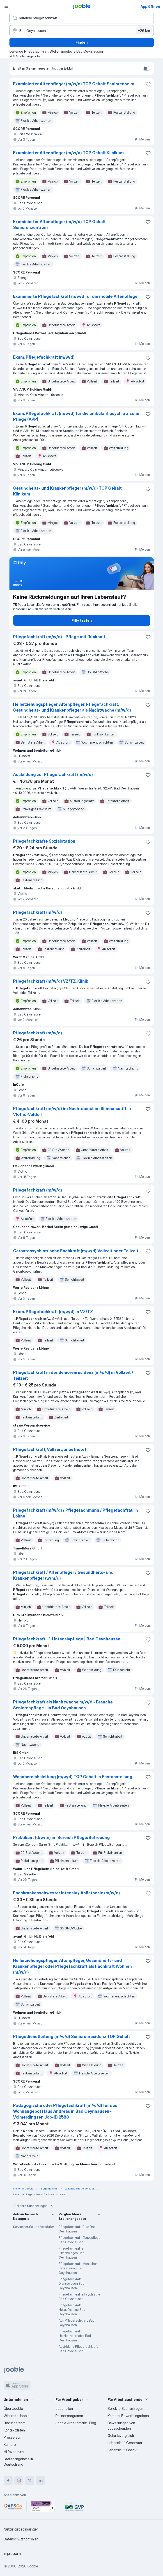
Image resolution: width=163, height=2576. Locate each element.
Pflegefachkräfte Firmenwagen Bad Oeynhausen (71, 2252)
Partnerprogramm (69, 2415)
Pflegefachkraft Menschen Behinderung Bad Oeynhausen (78, 2268)
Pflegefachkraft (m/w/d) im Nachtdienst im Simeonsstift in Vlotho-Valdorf (72, 1111)
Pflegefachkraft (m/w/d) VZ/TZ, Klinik (50, 981)
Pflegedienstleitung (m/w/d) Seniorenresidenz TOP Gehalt (71, 2036)
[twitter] (29, 2480)
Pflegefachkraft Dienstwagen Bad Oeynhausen (71, 2283)
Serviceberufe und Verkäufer (33, 2227)
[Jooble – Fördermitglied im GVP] (74, 2506)
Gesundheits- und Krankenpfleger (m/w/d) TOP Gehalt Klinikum (67, 491)
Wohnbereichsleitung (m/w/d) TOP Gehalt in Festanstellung (72, 1776)
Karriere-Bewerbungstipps (128, 2415)
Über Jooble (13, 2408)
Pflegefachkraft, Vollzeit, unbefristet (49, 1449)
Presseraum (13, 2437)
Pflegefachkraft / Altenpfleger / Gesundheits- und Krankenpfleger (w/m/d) (63, 1575)
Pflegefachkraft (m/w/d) (37, 912)
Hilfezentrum (14, 2451)
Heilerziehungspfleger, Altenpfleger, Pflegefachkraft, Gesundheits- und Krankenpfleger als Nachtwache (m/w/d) (72, 707)
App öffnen (150, 6)
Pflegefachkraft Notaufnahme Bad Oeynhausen (72, 2309)
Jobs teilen (64, 2408)
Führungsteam (14, 2423)
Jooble (32, 2566)
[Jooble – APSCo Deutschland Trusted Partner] (13, 2506)
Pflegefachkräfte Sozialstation (44, 841)
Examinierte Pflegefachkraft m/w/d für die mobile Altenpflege (75, 296)
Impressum (12, 2553)
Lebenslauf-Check (122, 2450)
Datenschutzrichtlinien (21, 2539)
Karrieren (11, 2444)
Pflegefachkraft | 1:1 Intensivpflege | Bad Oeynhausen (66, 1639)
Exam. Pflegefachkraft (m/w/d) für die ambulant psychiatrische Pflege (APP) (76, 416)
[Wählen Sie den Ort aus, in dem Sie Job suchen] (81, 30)
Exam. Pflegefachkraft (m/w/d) (44, 357)
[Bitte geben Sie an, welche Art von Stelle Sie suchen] (81, 18)
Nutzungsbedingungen (21, 2529)
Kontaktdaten (14, 2430)
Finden (82, 42)
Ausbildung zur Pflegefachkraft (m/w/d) (53, 774)
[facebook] (8, 2480)
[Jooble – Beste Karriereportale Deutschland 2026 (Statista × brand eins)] (43, 2506)
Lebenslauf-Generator (125, 2442)
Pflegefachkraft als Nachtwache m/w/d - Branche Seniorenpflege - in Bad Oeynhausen (63, 1705)
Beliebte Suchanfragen (34, 2206)
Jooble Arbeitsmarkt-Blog (75, 2423)
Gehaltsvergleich (121, 2435)
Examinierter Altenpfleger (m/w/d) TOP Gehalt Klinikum (68, 152)
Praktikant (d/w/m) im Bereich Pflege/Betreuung (61, 1837)
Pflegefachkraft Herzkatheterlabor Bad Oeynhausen (75, 2335)
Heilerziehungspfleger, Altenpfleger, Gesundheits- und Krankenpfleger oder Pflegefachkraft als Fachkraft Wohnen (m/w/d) (72, 1966)
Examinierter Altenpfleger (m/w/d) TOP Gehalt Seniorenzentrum (59, 224)
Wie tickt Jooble (17, 2415)
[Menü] (6, 6)
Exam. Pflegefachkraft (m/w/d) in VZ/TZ (53, 1311)
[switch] (146, 68)
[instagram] (18, 2480)
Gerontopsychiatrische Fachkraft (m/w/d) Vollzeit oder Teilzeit (75, 1250)
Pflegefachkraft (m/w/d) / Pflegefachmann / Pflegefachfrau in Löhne (75, 1513)
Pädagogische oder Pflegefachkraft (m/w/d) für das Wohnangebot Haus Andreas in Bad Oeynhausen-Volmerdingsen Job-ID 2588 (65, 2111)
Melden (142, 139)
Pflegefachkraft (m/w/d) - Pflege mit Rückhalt (59, 636)
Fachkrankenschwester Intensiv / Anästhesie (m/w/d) (66, 1893)
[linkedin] (40, 2480)
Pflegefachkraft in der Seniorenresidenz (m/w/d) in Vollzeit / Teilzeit (73, 1375)
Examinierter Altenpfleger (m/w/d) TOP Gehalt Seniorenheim (73, 83)
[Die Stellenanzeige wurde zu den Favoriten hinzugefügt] (148, 84)
